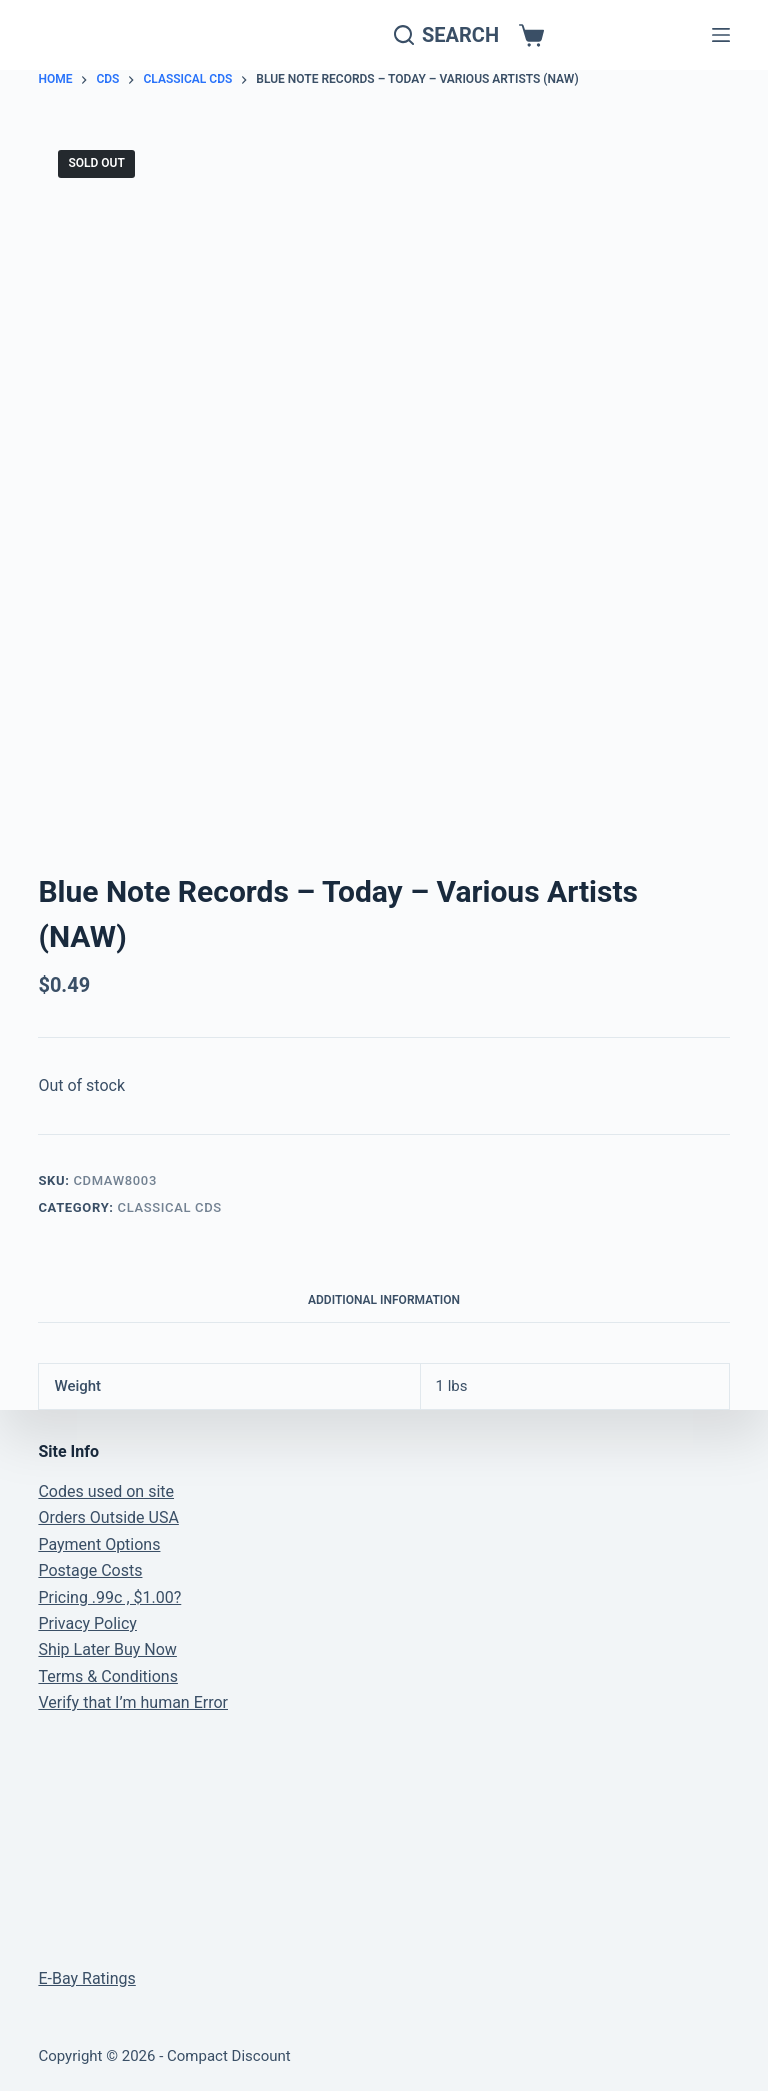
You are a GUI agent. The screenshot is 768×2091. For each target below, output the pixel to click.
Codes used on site (106, 1491)
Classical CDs (170, 1207)
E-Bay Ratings (86, 1978)
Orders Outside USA (108, 1517)
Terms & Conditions (108, 1676)
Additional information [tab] (384, 1300)
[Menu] (721, 35)
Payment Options (99, 1544)
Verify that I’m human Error (133, 1702)
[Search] (446, 35)
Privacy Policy (87, 1623)
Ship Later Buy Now (107, 1649)
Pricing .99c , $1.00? (109, 1597)
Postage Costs (90, 1570)
